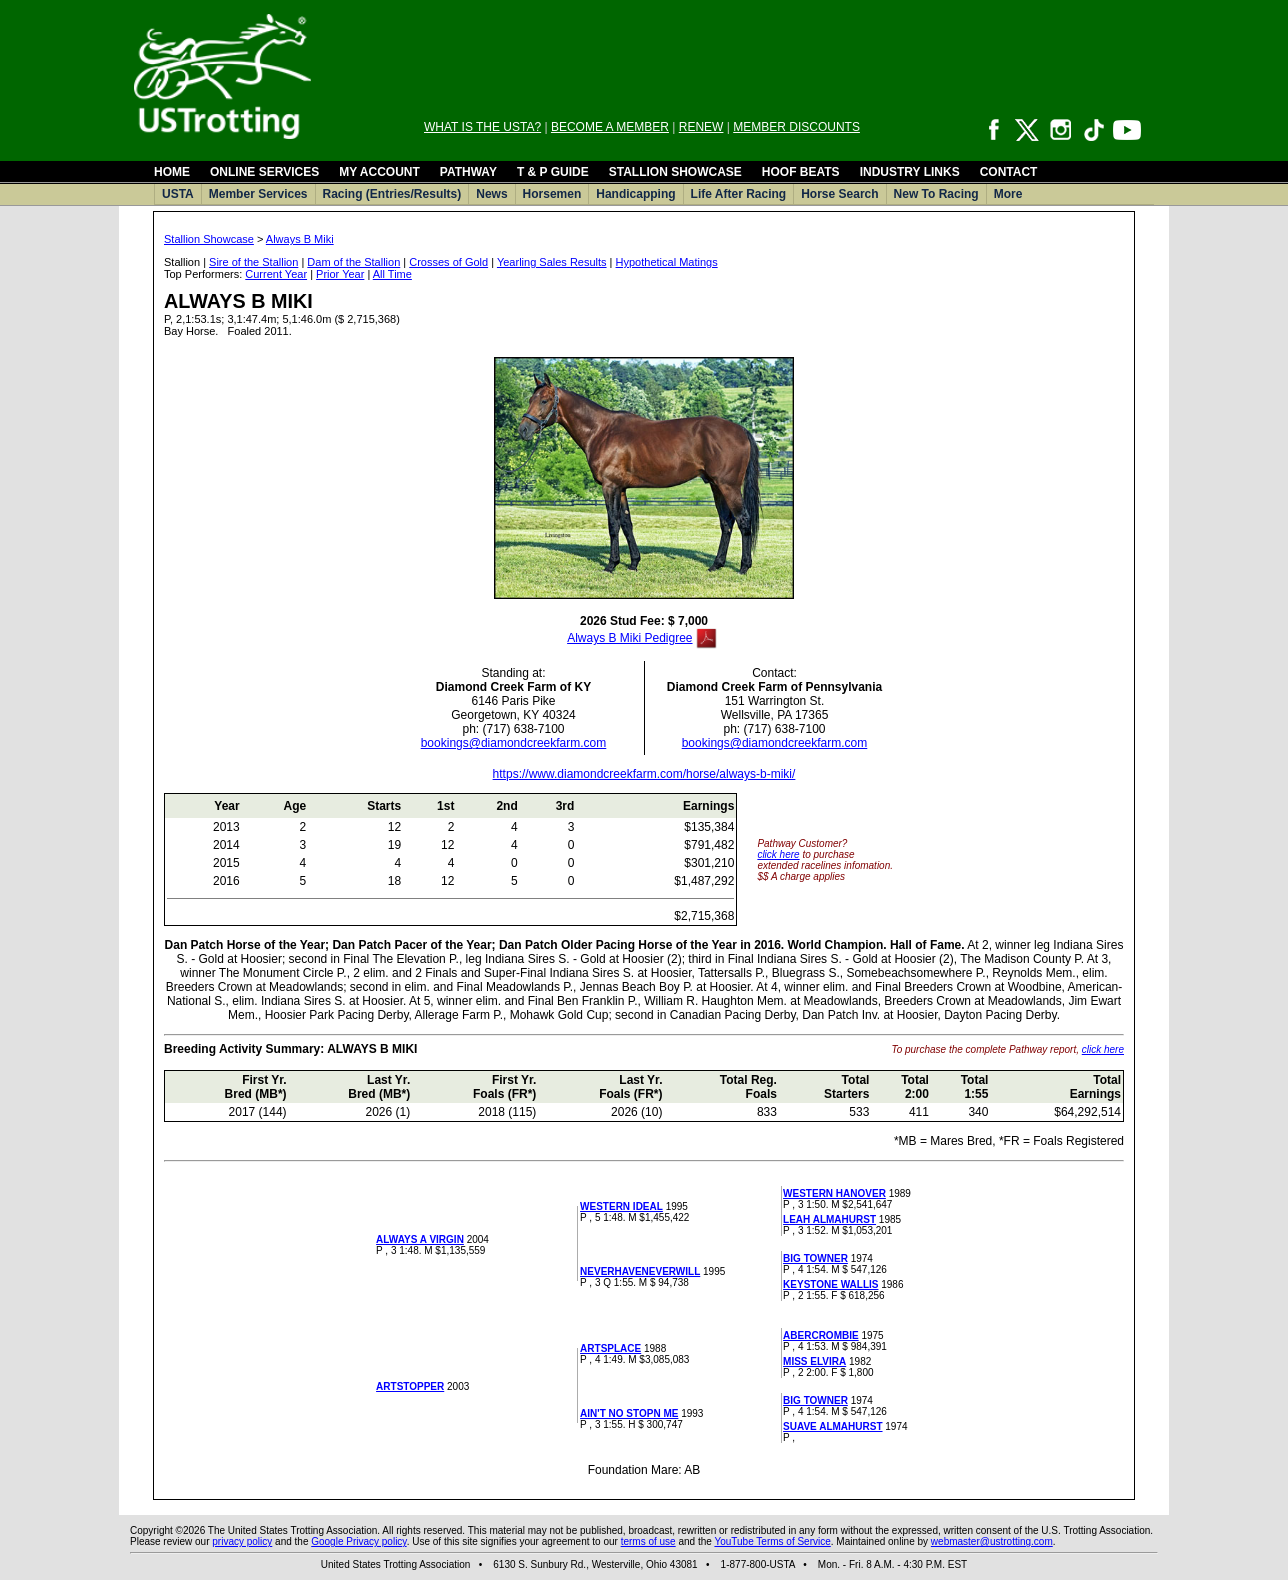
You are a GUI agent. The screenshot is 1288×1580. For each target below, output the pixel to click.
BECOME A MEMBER (610, 127)
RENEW (701, 127)
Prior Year (340, 274)
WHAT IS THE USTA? (482, 127)
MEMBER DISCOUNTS (796, 127)
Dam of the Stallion (353, 262)
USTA (178, 194)
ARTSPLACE (610, 1348)
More (1008, 194)
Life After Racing (739, 194)
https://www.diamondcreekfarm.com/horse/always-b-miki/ (644, 774)
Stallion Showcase (209, 239)
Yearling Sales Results (552, 262)
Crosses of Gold (448, 262)
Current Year (276, 274)
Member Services (258, 194)
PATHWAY (468, 172)
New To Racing (936, 194)
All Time (392, 274)
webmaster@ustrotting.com (992, 1541)
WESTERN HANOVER (834, 1193)
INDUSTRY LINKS (910, 172)
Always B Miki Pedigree (629, 638)
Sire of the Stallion (253, 262)
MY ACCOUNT (379, 172)
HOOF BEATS (801, 172)
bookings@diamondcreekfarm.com (514, 743)
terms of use (648, 1541)
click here (778, 854)
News (491, 194)
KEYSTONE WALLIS (830, 1284)
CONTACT (1009, 172)
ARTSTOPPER (410, 1386)
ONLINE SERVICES (264, 172)
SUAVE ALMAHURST (832, 1426)
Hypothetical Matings (667, 262)
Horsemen (552, 194)
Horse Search (839, 194)
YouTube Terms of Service (772, 1541)
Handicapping (635, 194)
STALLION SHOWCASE (675, 172)
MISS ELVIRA (814, 1361)
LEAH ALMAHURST (829, 1219)
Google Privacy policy (358, 1541)
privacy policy (242, 1541)
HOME (172, 172)
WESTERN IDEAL (621, 1206)
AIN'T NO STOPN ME (629, 1413)
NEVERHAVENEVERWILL (640, 1271)
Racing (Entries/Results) (392, 194)
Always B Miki (300, 239)
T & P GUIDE (553, 172)
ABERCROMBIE (821, 1335)
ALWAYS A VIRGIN (420, 1239)
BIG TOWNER (815, 1258)
